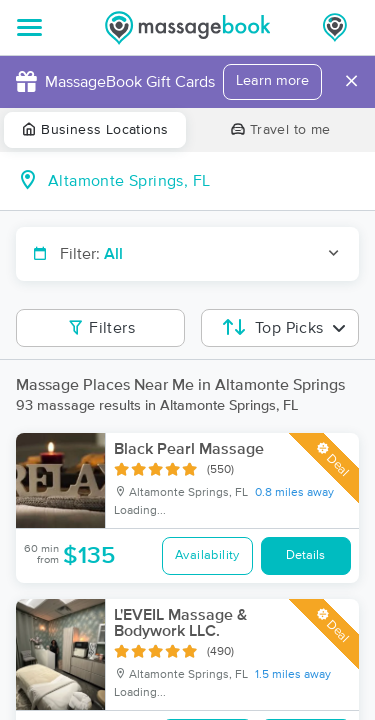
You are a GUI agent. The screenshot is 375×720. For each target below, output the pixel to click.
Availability (207, 555)
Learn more (272, 81)
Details (305, 555)
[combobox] (203, 181)
